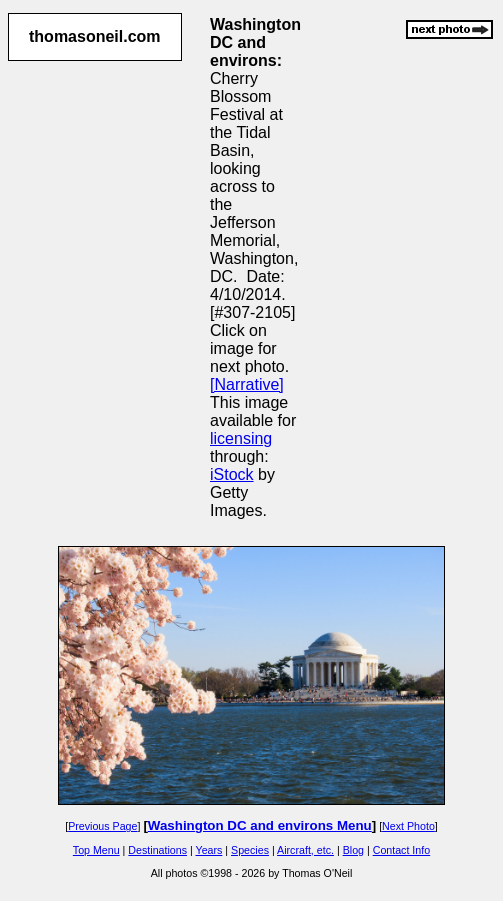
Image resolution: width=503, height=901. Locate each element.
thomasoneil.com (95, 36)
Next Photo (408, 826)
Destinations (157, 850)
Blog (353, 850)
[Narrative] (247, 384)
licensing (241, 438)
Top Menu (96, 850)
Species (250, 850)
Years (209, 850)
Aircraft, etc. (305, 850)
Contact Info (401, 850)
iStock (232, 474)
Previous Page (102, 826)
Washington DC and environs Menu (260, 825)
